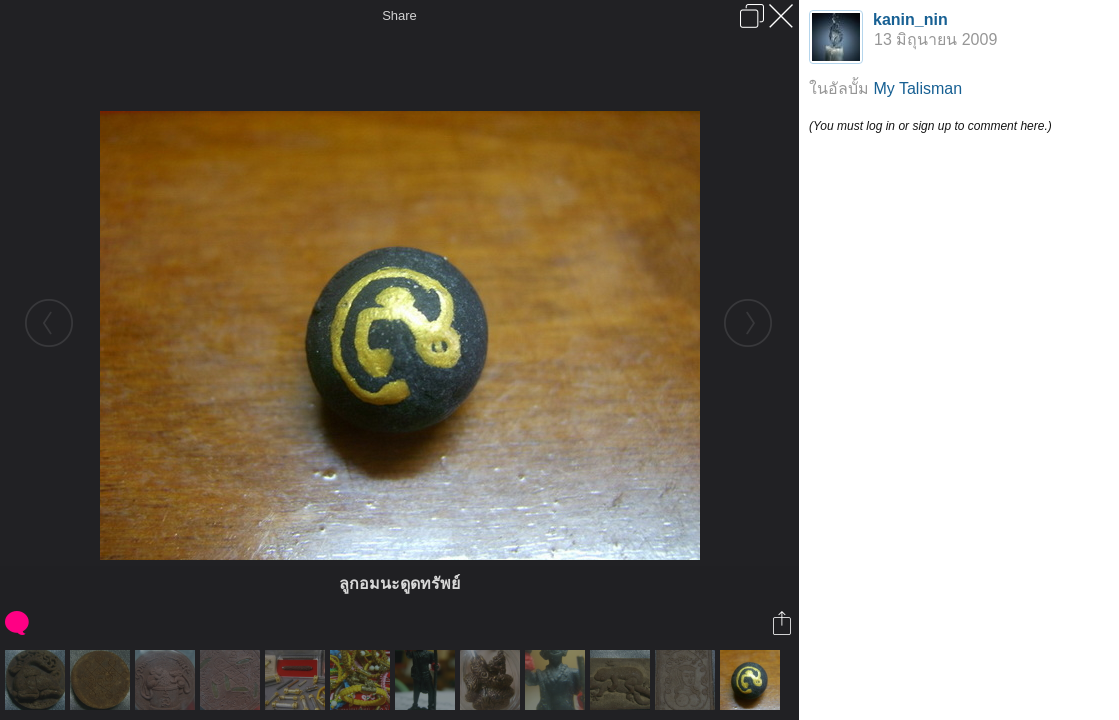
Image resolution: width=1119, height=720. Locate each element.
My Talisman (917, 88)
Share (399, 15)
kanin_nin (910, 19)
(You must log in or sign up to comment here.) (930, 126)
